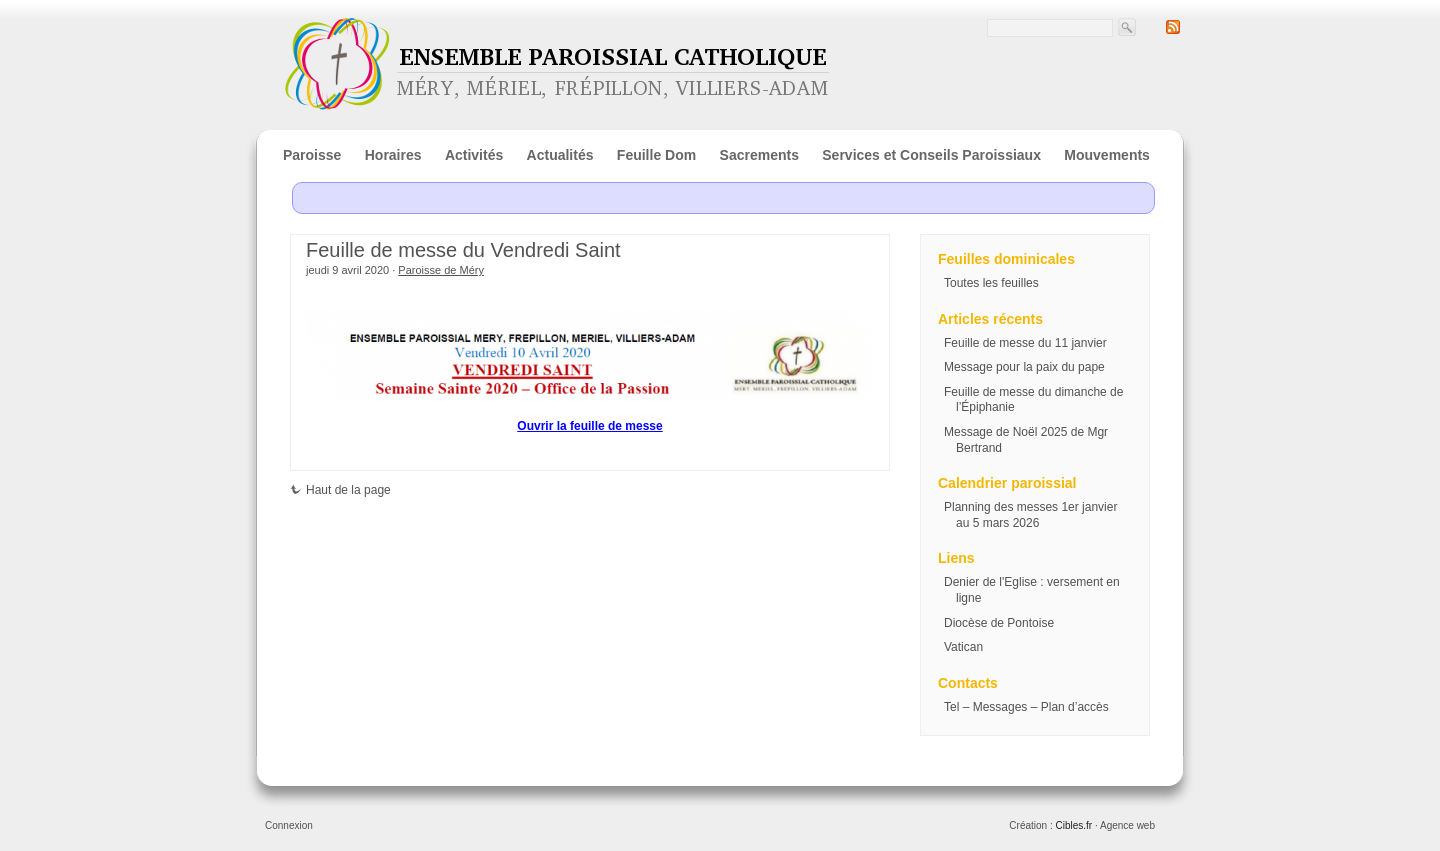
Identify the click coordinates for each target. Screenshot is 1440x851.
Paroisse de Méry (441, 270)
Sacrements (759, 155)
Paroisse (312, 155)
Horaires (393, 155)
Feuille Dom (656, 155)
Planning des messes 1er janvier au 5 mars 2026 (1030, 515)
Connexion (289, 825)
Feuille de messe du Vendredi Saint (463, 250)
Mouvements (1107, 155)
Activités (474, 155)
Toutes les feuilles (991, 283)
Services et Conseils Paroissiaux (931, 155)
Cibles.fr (1073, 825)
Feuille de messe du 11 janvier (1025, 343)
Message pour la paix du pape (1024, 367)
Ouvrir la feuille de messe (589, 426)
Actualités (560, 155)
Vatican (963, 647)
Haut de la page (340, 490)
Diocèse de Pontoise (999, 623)
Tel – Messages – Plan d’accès (1026, 707)
